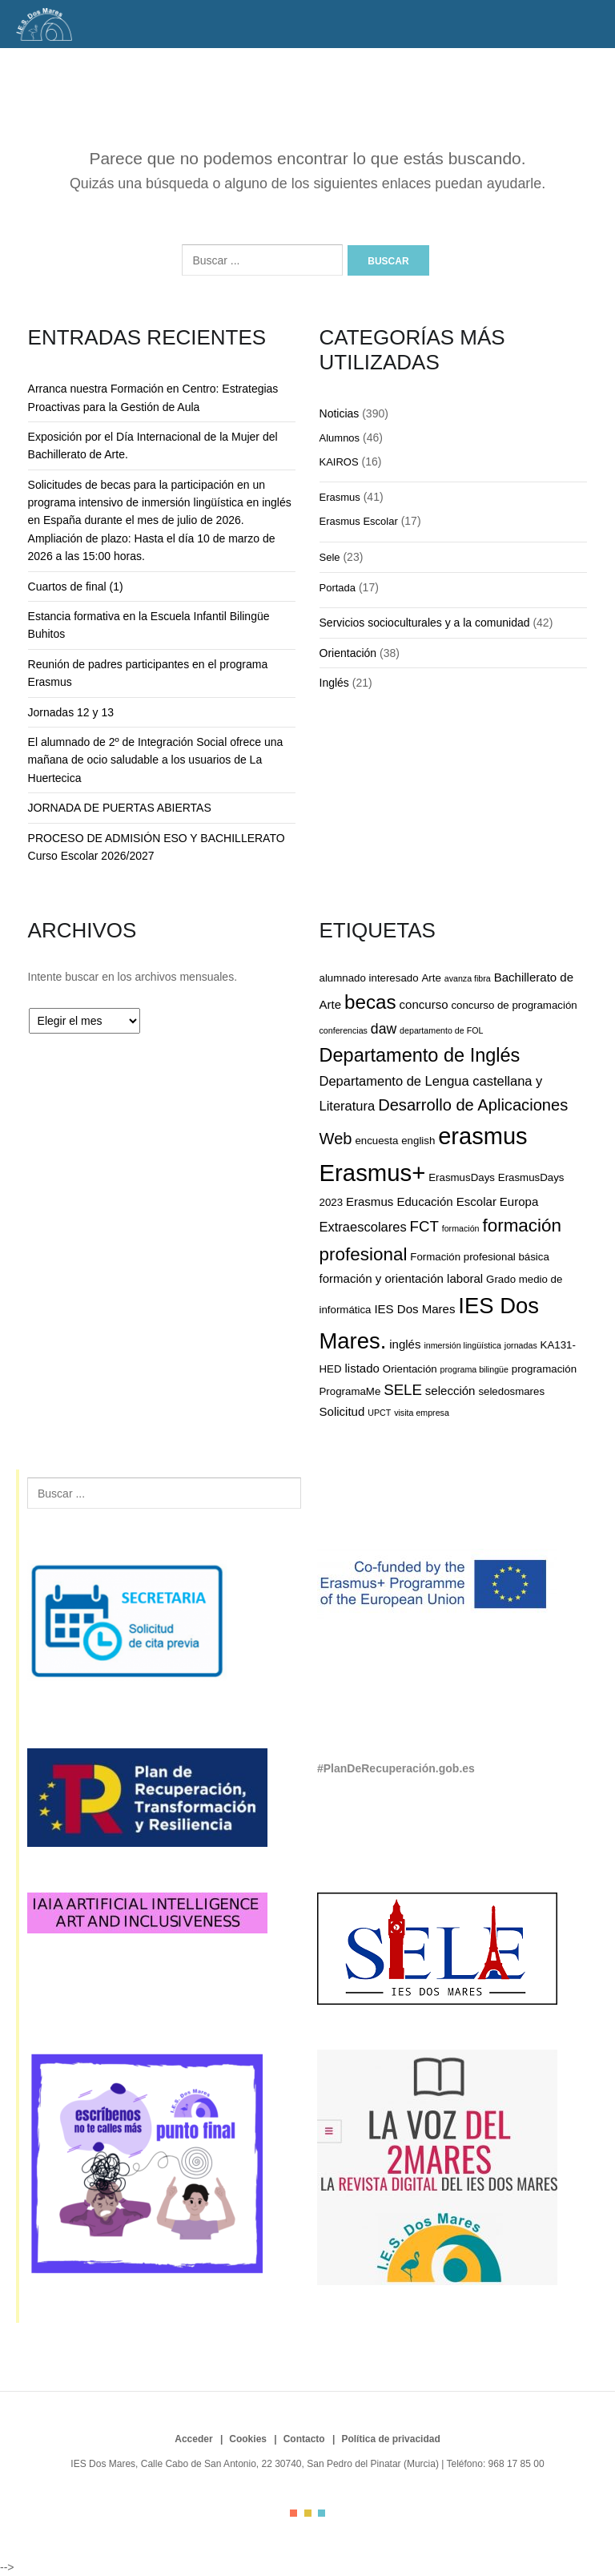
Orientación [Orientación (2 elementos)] (410, 1369)
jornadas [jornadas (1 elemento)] (520, 1345)
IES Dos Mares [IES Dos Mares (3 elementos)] (414, 1309)
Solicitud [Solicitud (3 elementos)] (342, 1411)
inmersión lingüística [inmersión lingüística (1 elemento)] (462, 1345)
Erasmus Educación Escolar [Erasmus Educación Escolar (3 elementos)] (421, 1201)
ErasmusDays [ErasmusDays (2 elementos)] (461, 1177)
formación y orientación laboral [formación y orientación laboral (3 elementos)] (402, 1278)
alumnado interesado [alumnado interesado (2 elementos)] (369, 978)
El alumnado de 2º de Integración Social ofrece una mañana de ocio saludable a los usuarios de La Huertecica (155, 760)
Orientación (348, 653)
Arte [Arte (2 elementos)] (430, 978)
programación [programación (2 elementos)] (544, 1369)
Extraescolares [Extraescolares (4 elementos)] (363, 1226)
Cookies (248, 2439)
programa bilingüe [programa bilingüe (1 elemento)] (474, 1369)
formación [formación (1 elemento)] (461, 1228)
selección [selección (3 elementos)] (450, 1390)
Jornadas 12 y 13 (71, 712)
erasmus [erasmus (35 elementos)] (482, 1136)
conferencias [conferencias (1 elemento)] (344, 1030)
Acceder (193, 2439)
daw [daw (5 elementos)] (383, 1029)
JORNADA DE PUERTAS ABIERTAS (119, 807)
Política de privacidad (390, 2439)
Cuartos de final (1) (75, 586)
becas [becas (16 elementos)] (370, 1002)
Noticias (340, 413)
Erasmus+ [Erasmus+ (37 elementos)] (373, 1172)
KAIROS (339, 462)
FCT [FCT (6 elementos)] (424, 1226)
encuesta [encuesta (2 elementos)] (376, 1141)
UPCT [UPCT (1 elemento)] (379, 1412)
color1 (293, 2513)
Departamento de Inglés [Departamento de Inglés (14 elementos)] (420, 1055)
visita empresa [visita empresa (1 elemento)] (421, 1412)
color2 (308, 2513)
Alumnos (340, 438)
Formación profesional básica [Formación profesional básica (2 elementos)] (479, 1257)
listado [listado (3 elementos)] (361, 1368)
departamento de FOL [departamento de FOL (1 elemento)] (441, 1030)
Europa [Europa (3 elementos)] (519, 1201)
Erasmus (340, 497)
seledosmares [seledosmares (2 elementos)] (511, 1391)
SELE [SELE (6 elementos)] (403, 1389)
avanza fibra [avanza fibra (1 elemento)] (467, 978)
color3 (321, 2513)
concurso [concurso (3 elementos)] (424, 1004)
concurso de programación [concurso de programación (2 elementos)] (514, 1005)
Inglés (334, 682)
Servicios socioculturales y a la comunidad (425, 622)
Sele (330, 557)
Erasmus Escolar (359, 521)
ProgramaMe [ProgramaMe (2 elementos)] (350, 1391)
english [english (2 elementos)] (418, 1141)
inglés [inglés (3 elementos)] (404, 1344)
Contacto (304, 2439)
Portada (338, 588)
